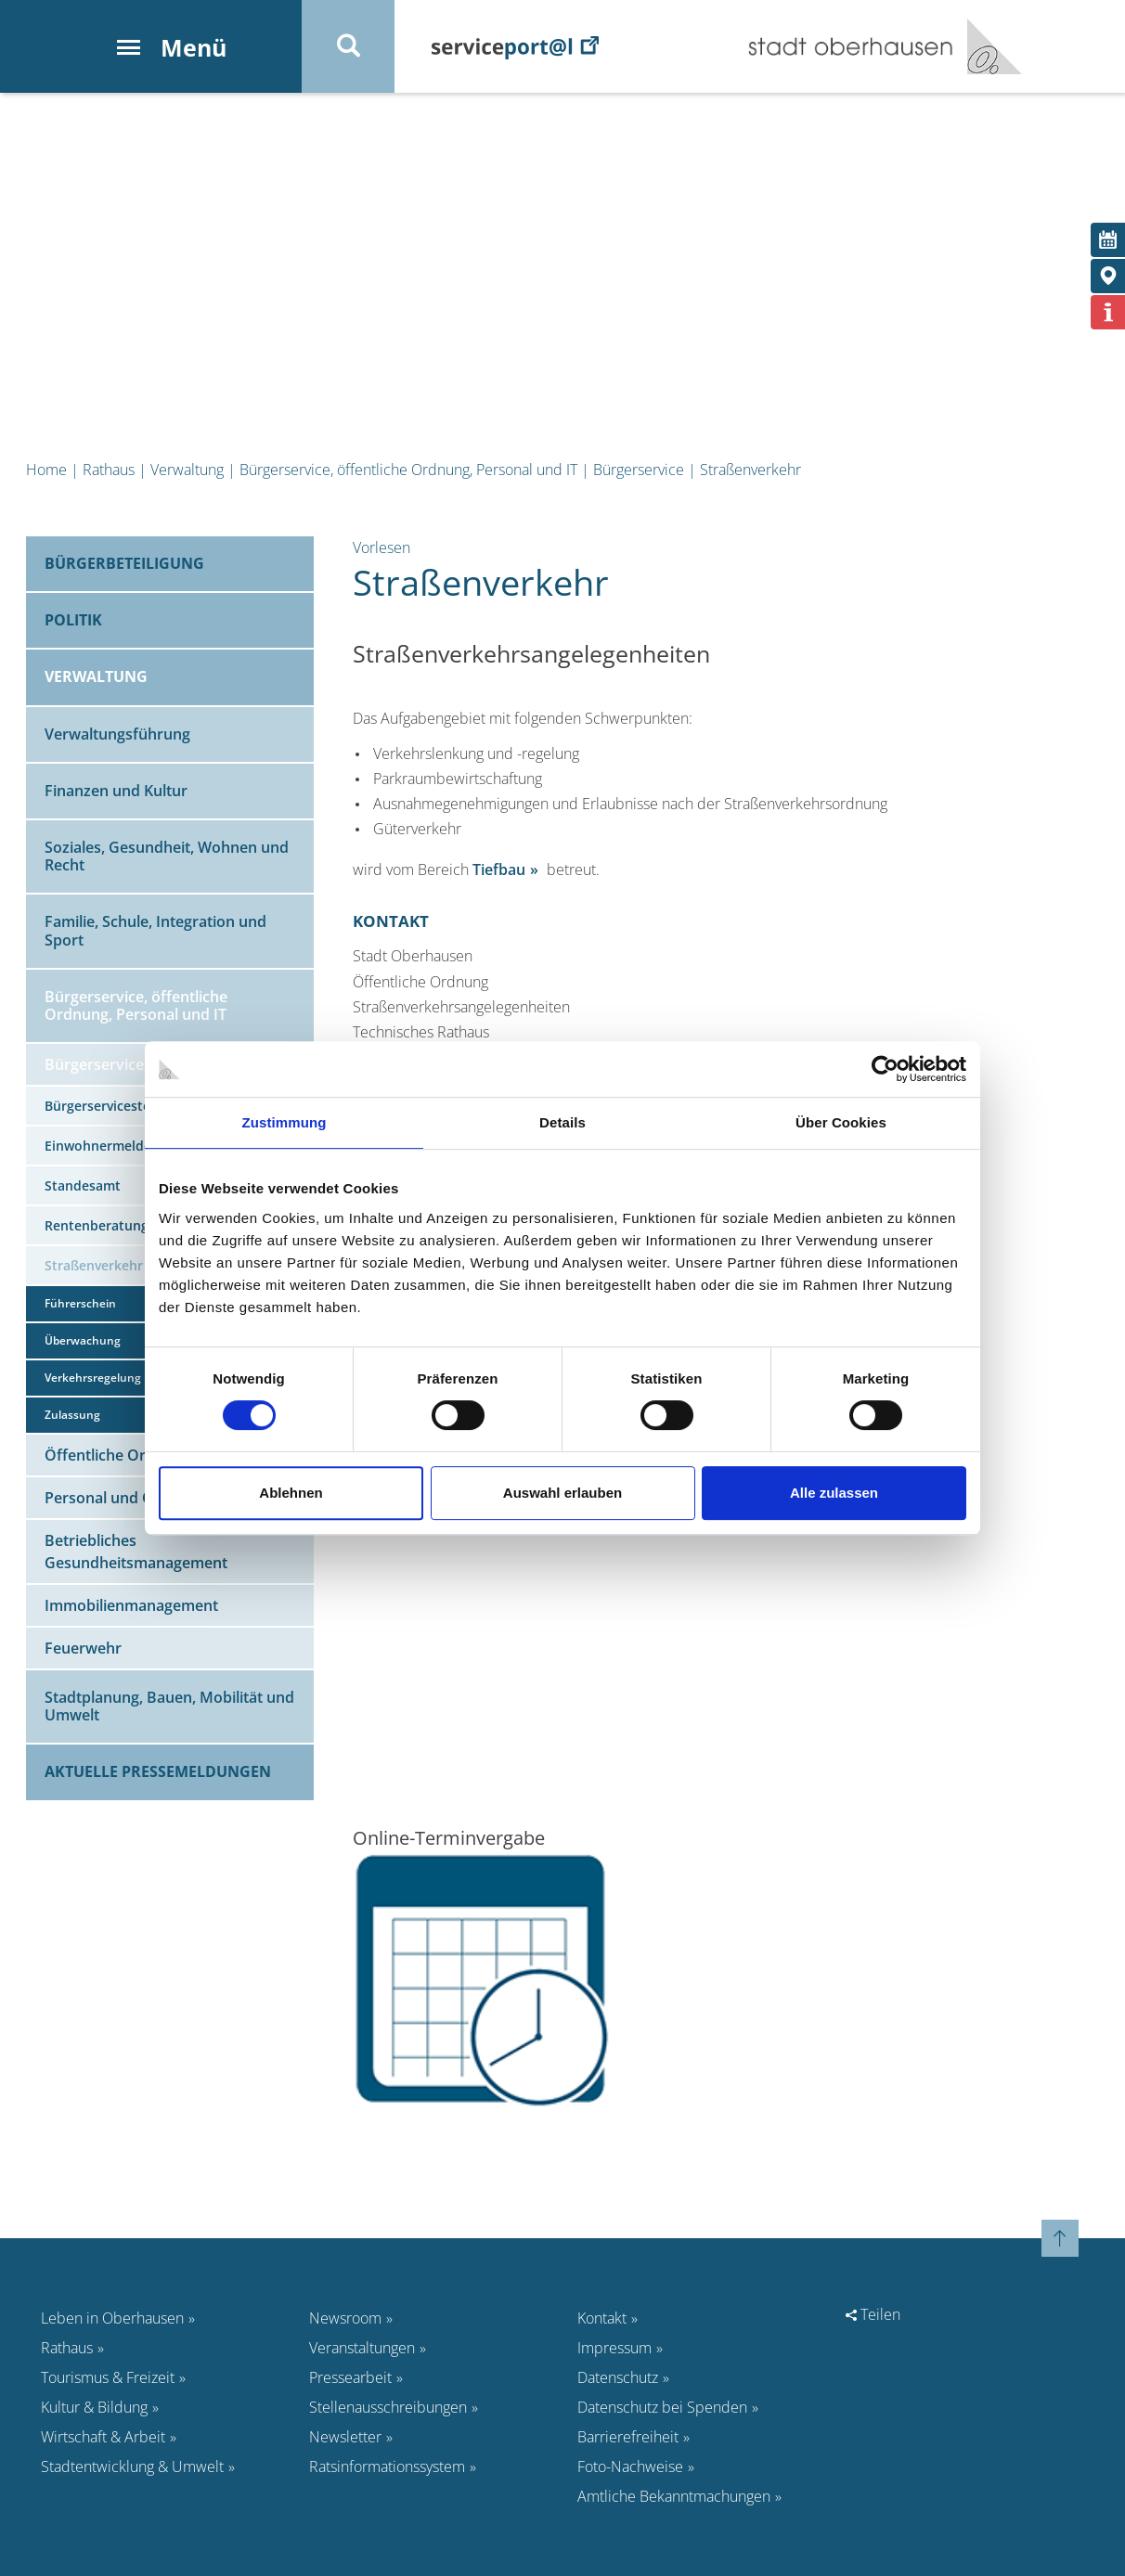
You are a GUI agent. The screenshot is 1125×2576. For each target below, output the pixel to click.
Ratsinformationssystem (387, 2466)
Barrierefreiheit (628, 2437)
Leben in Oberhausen (112, 2318)
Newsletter (345, 2437)
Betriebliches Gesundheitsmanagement (136, 1551)
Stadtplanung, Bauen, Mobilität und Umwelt (169, 1706)
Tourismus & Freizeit (108, 2377)
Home (46, 469)
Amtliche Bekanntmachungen (673, 2496)
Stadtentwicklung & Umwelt (132, 2466)
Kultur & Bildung (94, 2407)
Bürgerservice (638, 469)
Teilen (873, 2314)
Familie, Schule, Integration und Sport (155, 930)
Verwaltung (187, 469)
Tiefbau (498, 869)
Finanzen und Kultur (116, 790)
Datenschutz (617, 2377)
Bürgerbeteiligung (124, 563)
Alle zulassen (834, 1493)
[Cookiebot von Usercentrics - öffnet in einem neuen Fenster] (885, 1069)
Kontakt (602, 2318)
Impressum (614, 2348)
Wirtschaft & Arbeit (103, 2437)
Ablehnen (290, 1493)
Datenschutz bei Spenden (662, 2407)
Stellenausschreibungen (388, 2407)
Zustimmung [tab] (284, 1122)
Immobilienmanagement (131, 1605)
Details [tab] (562, 1122)
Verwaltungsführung (117, 734)
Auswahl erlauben (562, 1493)
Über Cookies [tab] (840, 1122)
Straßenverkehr (750, 469)
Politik (73, 620)
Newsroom (345, 2318)
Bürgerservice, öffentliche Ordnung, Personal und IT (408, 469)
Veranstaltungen (362, 2348)
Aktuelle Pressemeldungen (158, 1771)
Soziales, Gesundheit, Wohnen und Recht (167, 856)
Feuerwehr (83, 1648)
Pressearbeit (350, 2377)
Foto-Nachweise (630, 2466)
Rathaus (109, 469)
